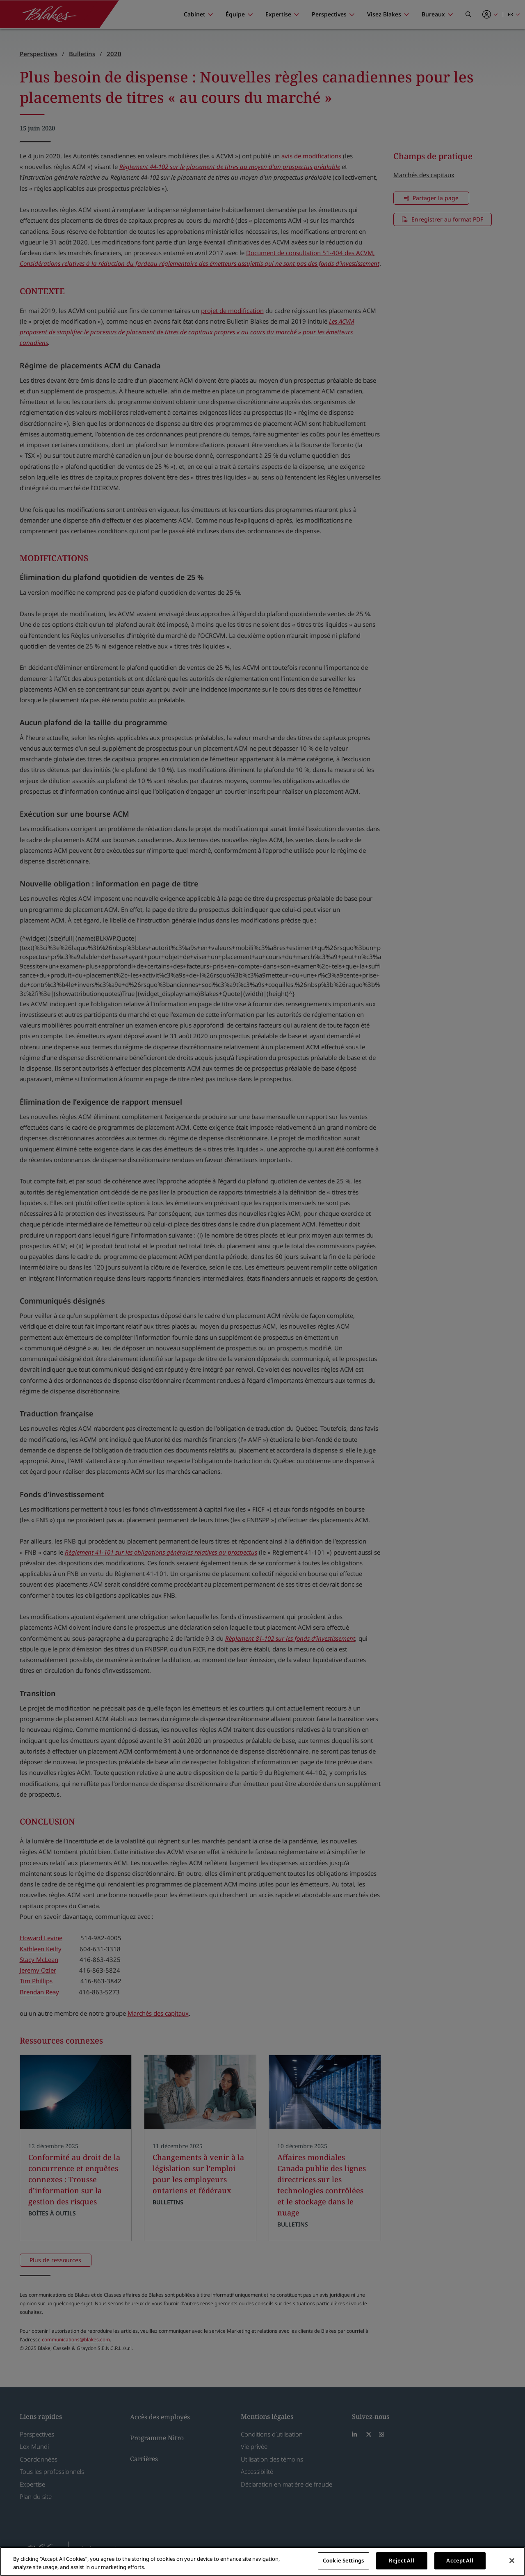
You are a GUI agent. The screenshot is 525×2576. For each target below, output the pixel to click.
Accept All (459, 2560)
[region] (262, 2561)
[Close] (512, 2560)
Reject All (401, 2560)
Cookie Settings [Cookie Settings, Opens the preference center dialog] (343, 2560)
